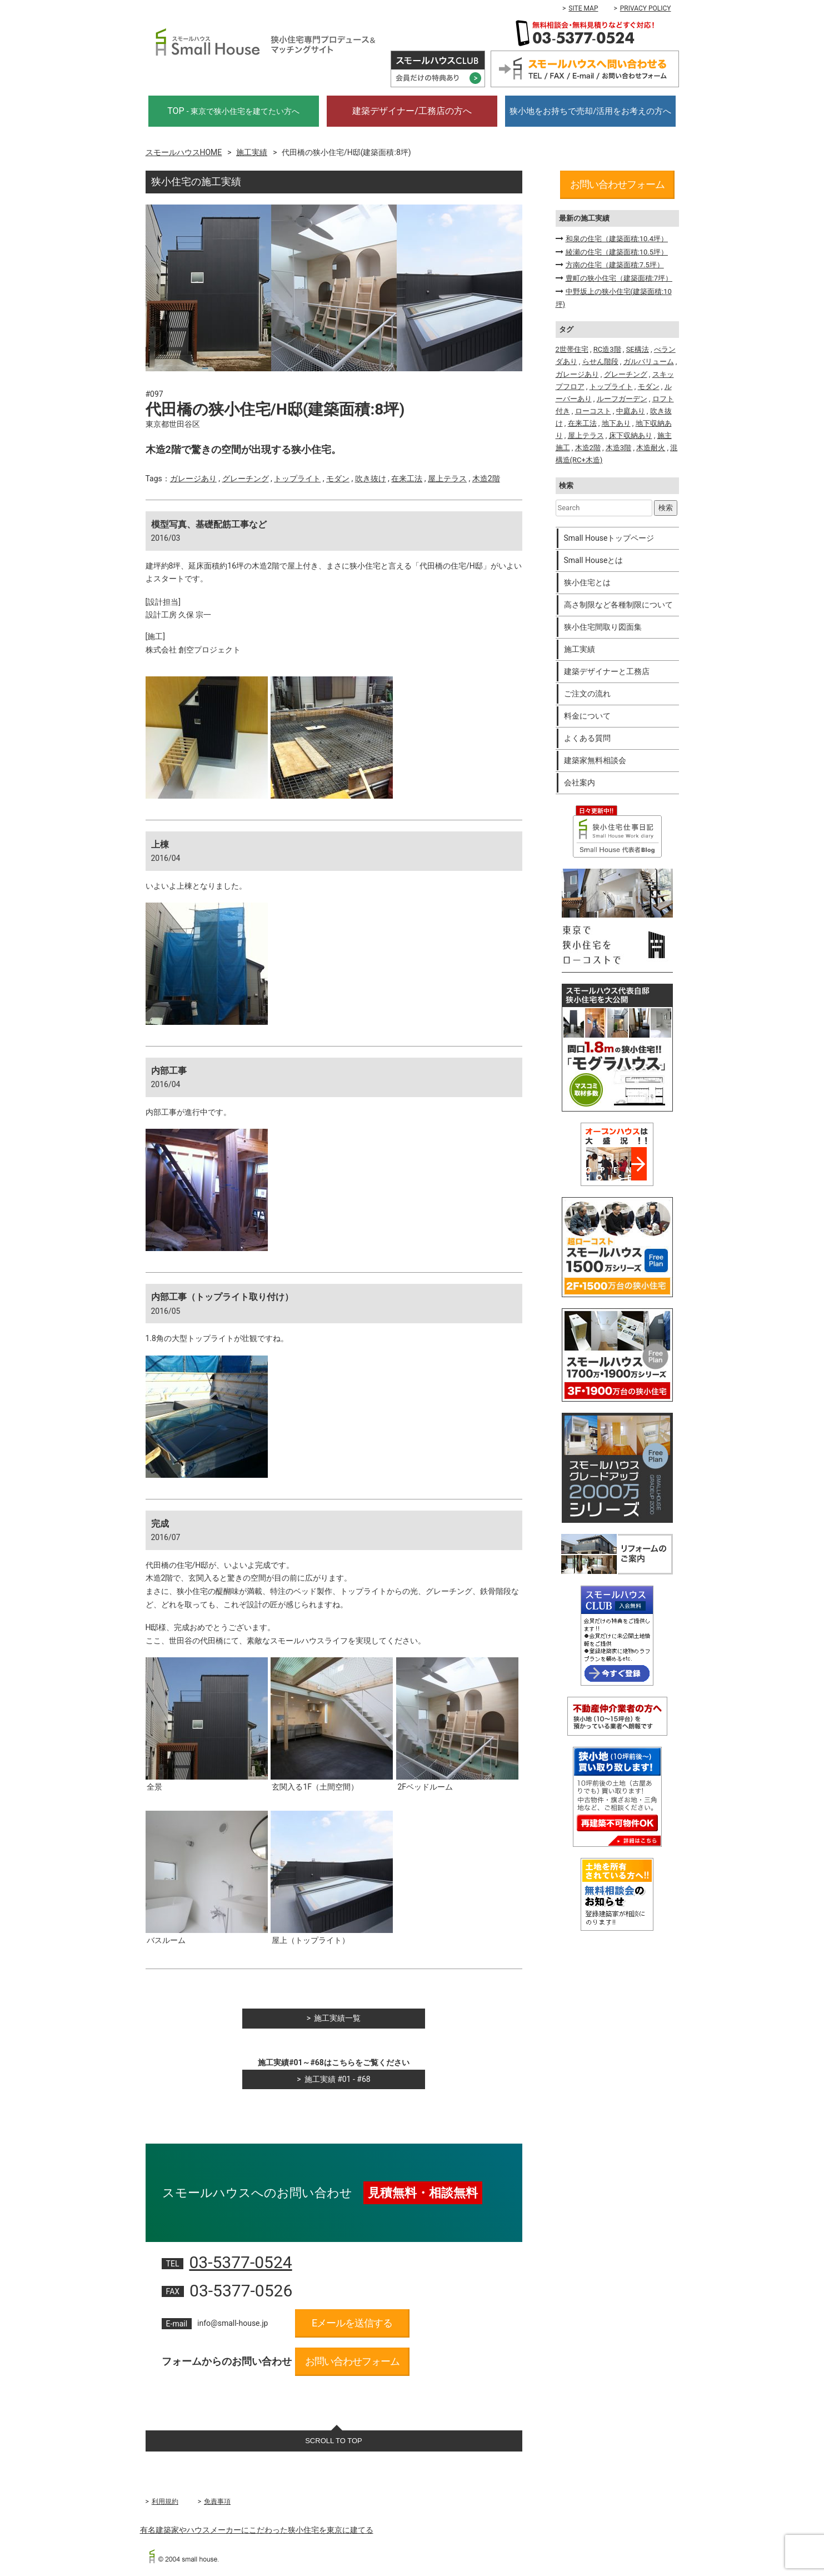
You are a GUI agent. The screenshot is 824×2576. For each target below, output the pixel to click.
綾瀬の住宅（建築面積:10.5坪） (617, 252)
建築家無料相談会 (595, 760)
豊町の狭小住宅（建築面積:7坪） (619, 278)
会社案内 (579, 782)
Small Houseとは (593, 560)
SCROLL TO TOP (333, 2441)
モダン (337, 478)
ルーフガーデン (622, 399)
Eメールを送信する (352, 2323)
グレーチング (245, 478)
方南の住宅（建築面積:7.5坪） (615, 265)
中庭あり (630, 411)
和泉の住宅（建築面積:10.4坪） (617, 239)
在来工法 (406, 478)
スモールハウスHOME (184, 152)
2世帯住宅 (572, 349)
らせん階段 (600, 361)
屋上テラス (447, 478)
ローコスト (593, 411)
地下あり (616, 423)
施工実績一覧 (337, 2018)
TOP (233, 111)
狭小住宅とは (587, 582)
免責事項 (217, 2501)
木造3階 (618, 448)
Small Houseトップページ (609, 538)
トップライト (297, 478)
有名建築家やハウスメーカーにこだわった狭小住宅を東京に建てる (256, 2529)
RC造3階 (607, 349)
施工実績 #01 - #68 (337, 2079)
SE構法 (637, 349)
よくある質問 (587, 738)
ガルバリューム (648, 361)
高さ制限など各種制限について (618, 604)
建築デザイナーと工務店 (607, 671)
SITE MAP (583, 8)
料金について (587, 715)
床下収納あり (630, 435)
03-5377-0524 (240, 2262)
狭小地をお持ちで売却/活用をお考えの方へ (590, 111)
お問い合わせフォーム (352, 2361)
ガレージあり (193, 478)
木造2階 (486, 478)
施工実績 (251, 152)
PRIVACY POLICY (645, 8)
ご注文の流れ (587, 693)
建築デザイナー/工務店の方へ (412, 111)
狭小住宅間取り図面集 (603, 626)
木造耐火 (650, 448)
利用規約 (165, 2501)
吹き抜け (370, 478)
